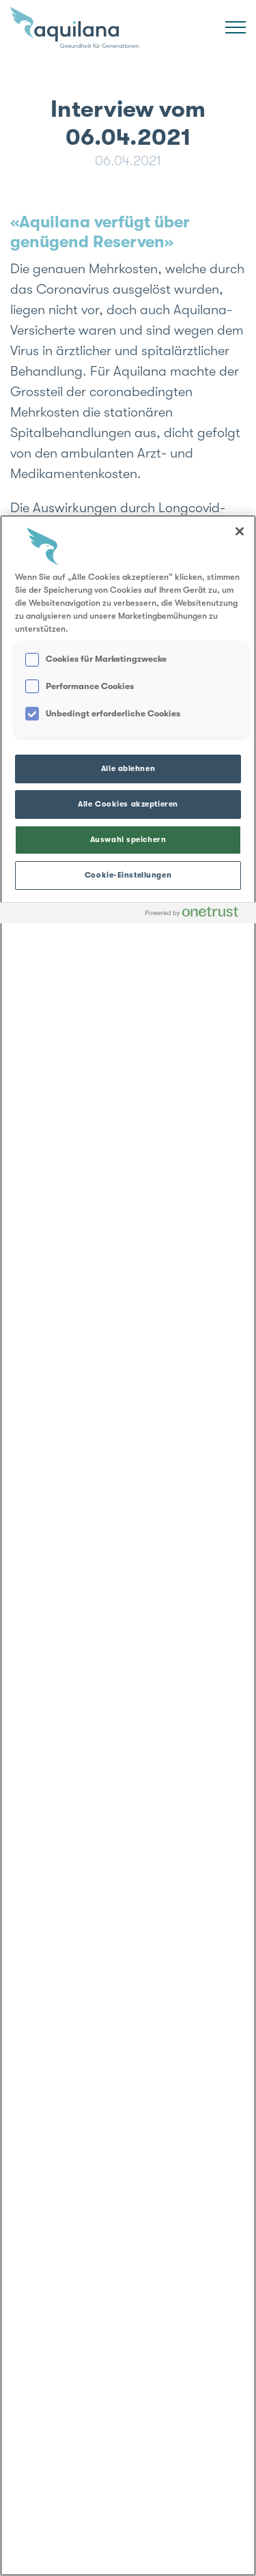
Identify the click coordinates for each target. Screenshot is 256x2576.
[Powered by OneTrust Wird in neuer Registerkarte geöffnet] (197, 914)
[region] (128, 1545)
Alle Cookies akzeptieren (128, 804)
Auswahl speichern (128, 839)
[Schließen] (240, 531)
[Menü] (235, 27)
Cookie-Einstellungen (128, 875)
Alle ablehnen (128, 768)
